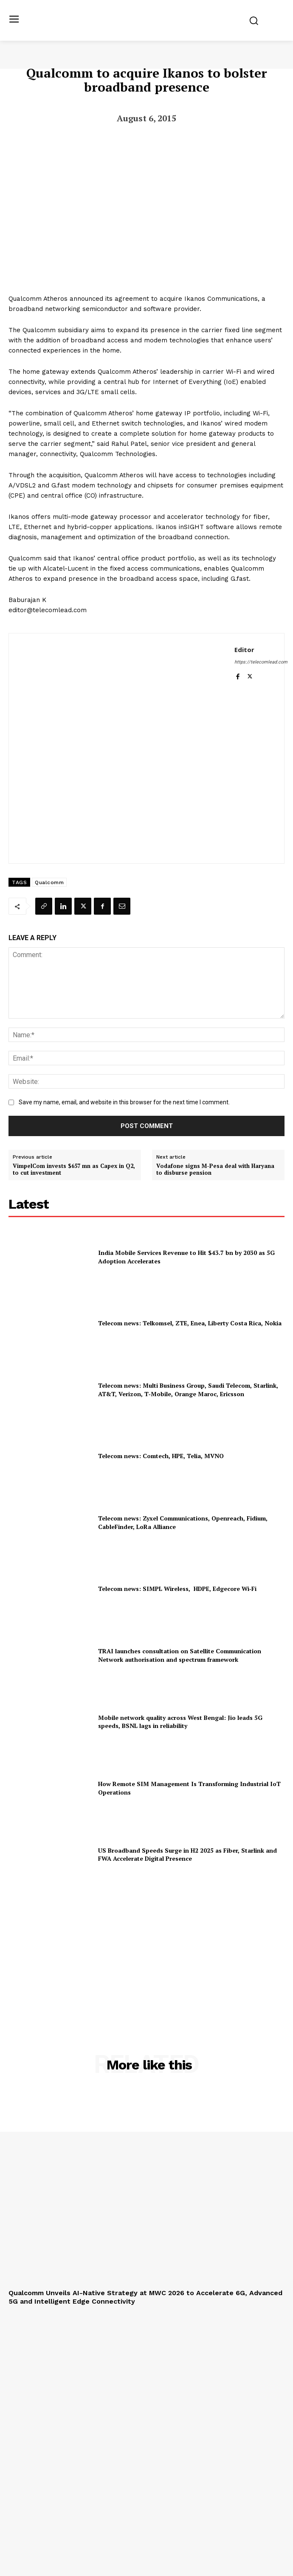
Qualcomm (49, 882)
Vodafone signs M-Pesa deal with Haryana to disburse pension (215, 1169)
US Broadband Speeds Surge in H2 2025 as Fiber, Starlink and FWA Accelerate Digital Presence (187, 1854)
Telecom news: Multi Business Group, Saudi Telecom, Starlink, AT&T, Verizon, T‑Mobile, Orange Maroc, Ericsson (188, 1389)
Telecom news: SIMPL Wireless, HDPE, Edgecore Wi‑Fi (177, 1589)
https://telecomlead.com (260, 662)
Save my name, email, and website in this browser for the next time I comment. (124, 1102)
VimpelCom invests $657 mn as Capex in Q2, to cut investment (74, 1169)
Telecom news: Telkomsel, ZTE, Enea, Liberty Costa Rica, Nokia (190, 1323)
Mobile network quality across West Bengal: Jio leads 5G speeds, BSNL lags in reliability (180, 1722)
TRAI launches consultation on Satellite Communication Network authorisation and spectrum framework (179, 1655)
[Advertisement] (146, 1950)
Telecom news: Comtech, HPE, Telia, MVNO (161, 1456)
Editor (244, 649)
